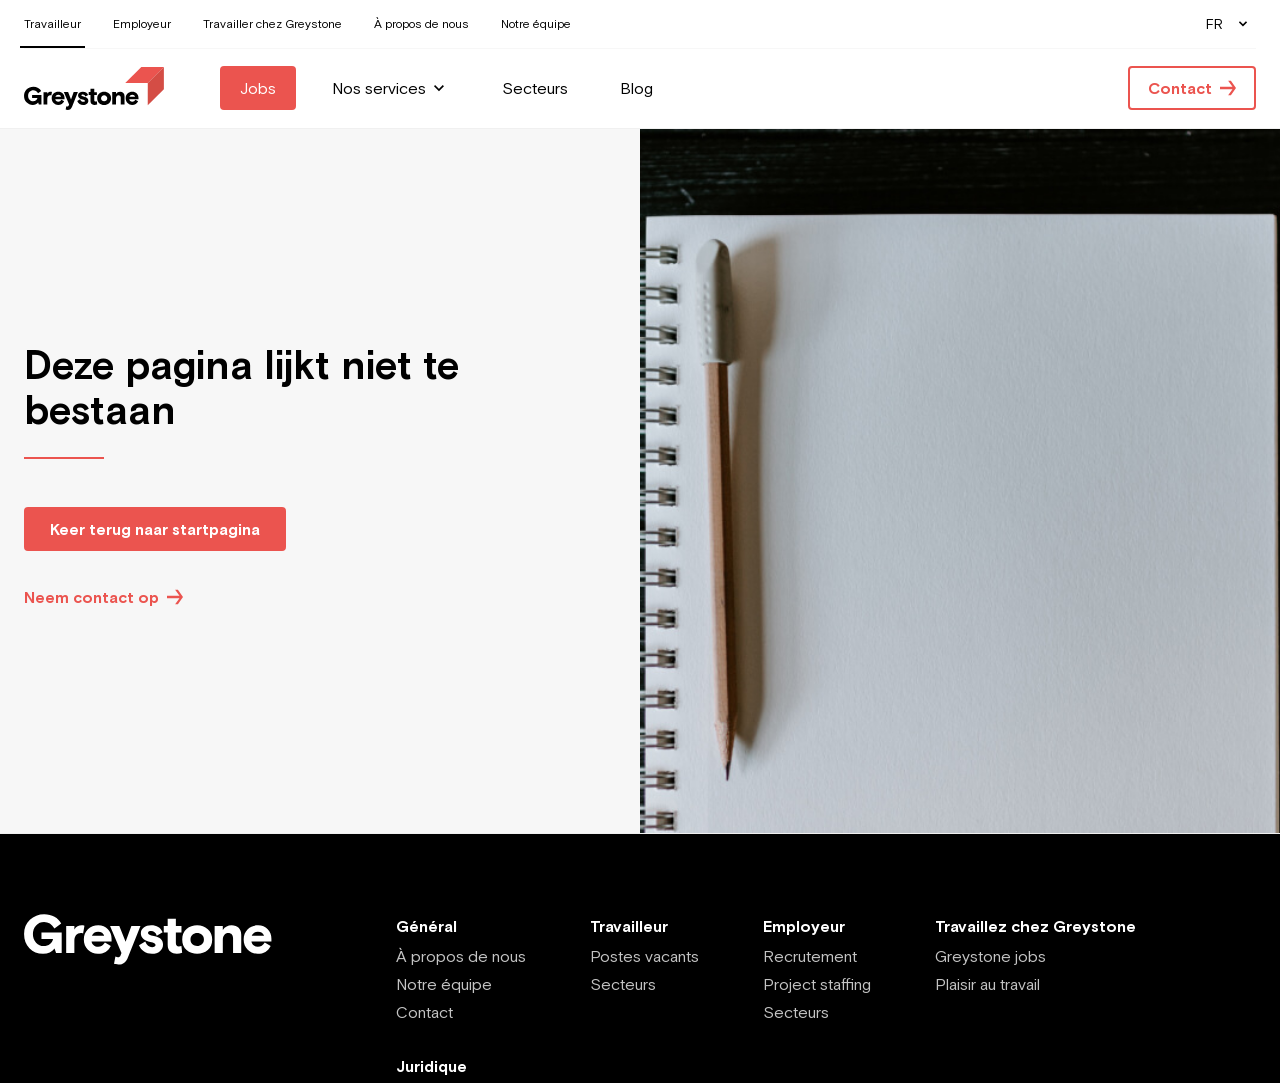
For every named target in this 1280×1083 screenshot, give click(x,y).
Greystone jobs (990, 956)
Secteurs (623, 984)
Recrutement (810, 956)
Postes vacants (644, 956)
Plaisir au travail (987, 984)
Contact (424, 1012)
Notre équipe (444, 984)
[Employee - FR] (94, 88)
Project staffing (817, 984)
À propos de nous (461, 956)
